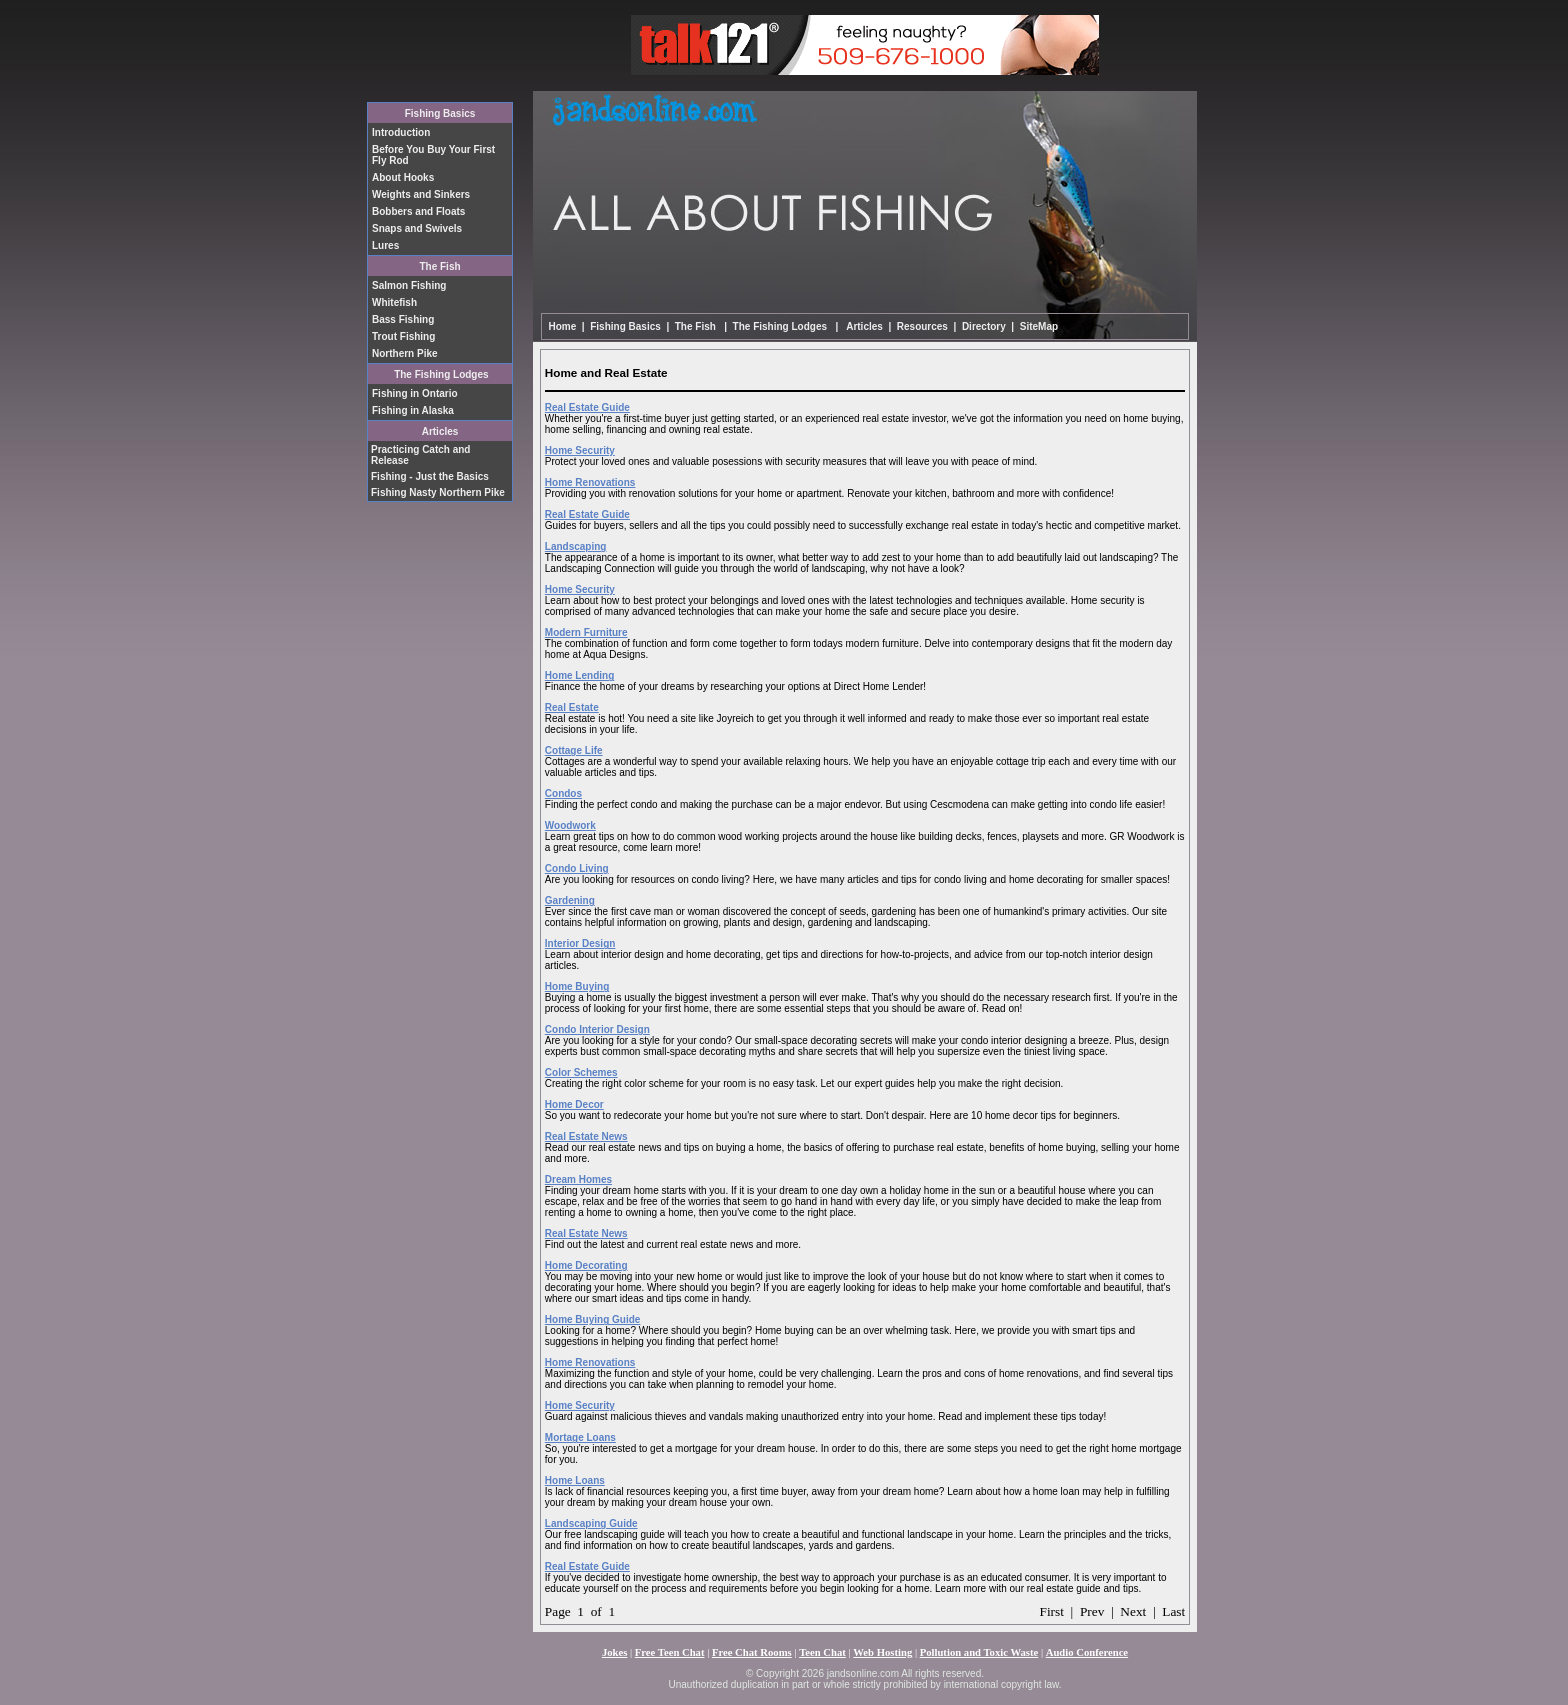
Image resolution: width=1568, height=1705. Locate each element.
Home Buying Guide (593, 1319)
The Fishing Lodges (441, 374)
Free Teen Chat (670, 1652)
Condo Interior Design (597, 1029)
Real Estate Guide (587, 407)
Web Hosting (882, 1652)
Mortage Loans (580, 1437)
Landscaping (576, 546)
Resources (922, 326)
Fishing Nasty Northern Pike (438, 492)
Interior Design (580, 943)
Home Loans (575, 1480)
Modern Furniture (586, 632)
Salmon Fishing (409, 285)
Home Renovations (590, 482)
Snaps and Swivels (417, 228)
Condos (563, 793)
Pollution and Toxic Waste (979, 1652)
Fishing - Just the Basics (430, 476)
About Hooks (403, 177)
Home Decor (574, 1104)
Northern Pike (405, 353)
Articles (863, 326)
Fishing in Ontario (415, 393)
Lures (385, 245)
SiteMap (1039, 326)
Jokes (614, 1652)
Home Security (580, 450)
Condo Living (577, 868)
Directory (984, 326)
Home (563, 326)
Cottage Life (574, 750)
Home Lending (579, 675)
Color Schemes (581, 1072)
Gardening (570, 900)
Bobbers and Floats (418, 211)
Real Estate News (586, 1136)
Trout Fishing (403, 336)
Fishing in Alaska (413, 410)
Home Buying (577, 986)
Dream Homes (578, 1179)
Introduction (401, 132)
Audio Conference (1087, 1652)
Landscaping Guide (591, 1523)
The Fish (439, 266)
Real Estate (572, 707)
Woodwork (570, 825)
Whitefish (394, 302)
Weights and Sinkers (421, 194)
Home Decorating (586, 1265)
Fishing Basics (440, 113)
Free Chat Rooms (752, 1652)
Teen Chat (822, 1652)
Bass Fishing (403, 319)
